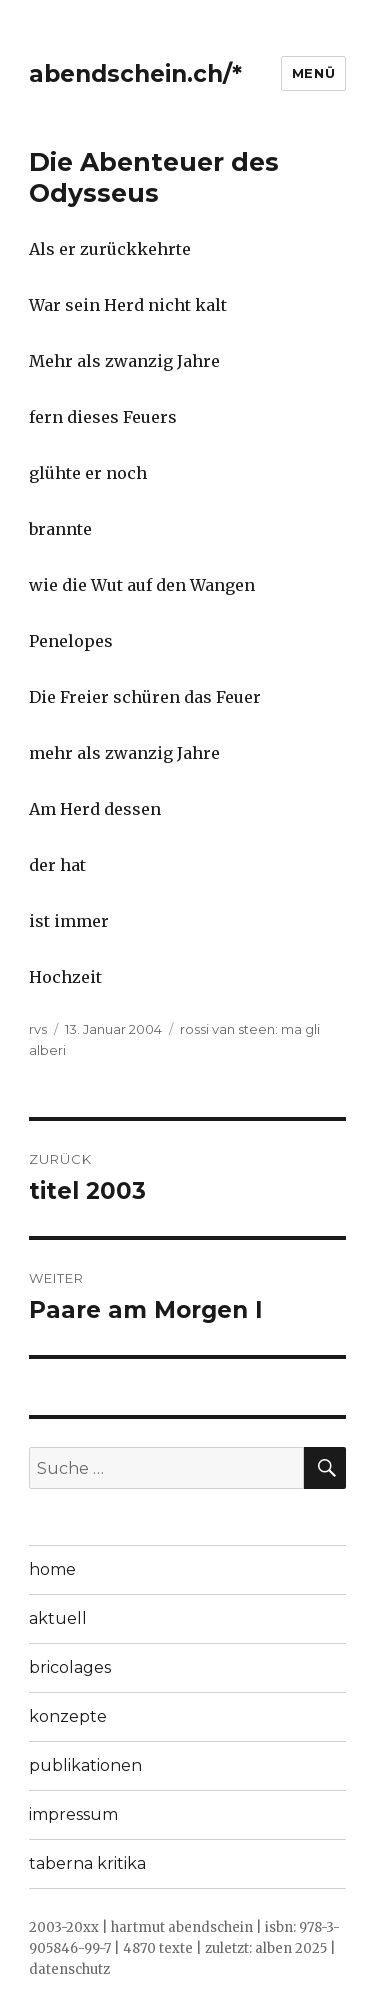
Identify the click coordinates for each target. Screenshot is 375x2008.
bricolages (70, 1667)
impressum (73, 1814)
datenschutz (69, 1969)
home (52, 1569)
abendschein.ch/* (135, 74)
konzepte (68, 1716)
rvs (38, 1029)
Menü (313, 73)
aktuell (58, 1618)
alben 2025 (291, 1948)
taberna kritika (87, 1863)
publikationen (85, 1765)
